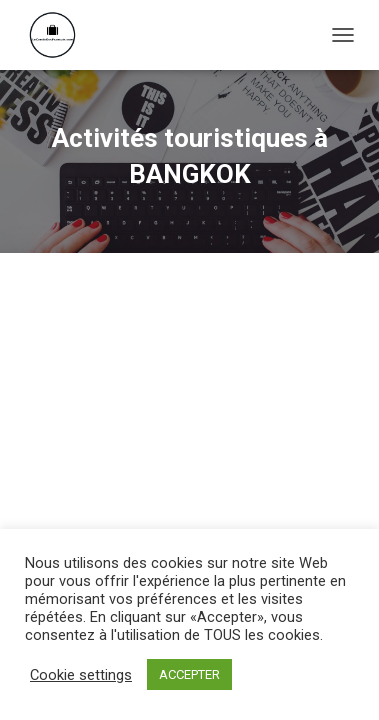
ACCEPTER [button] (189, 674)
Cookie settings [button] (81, 675)
